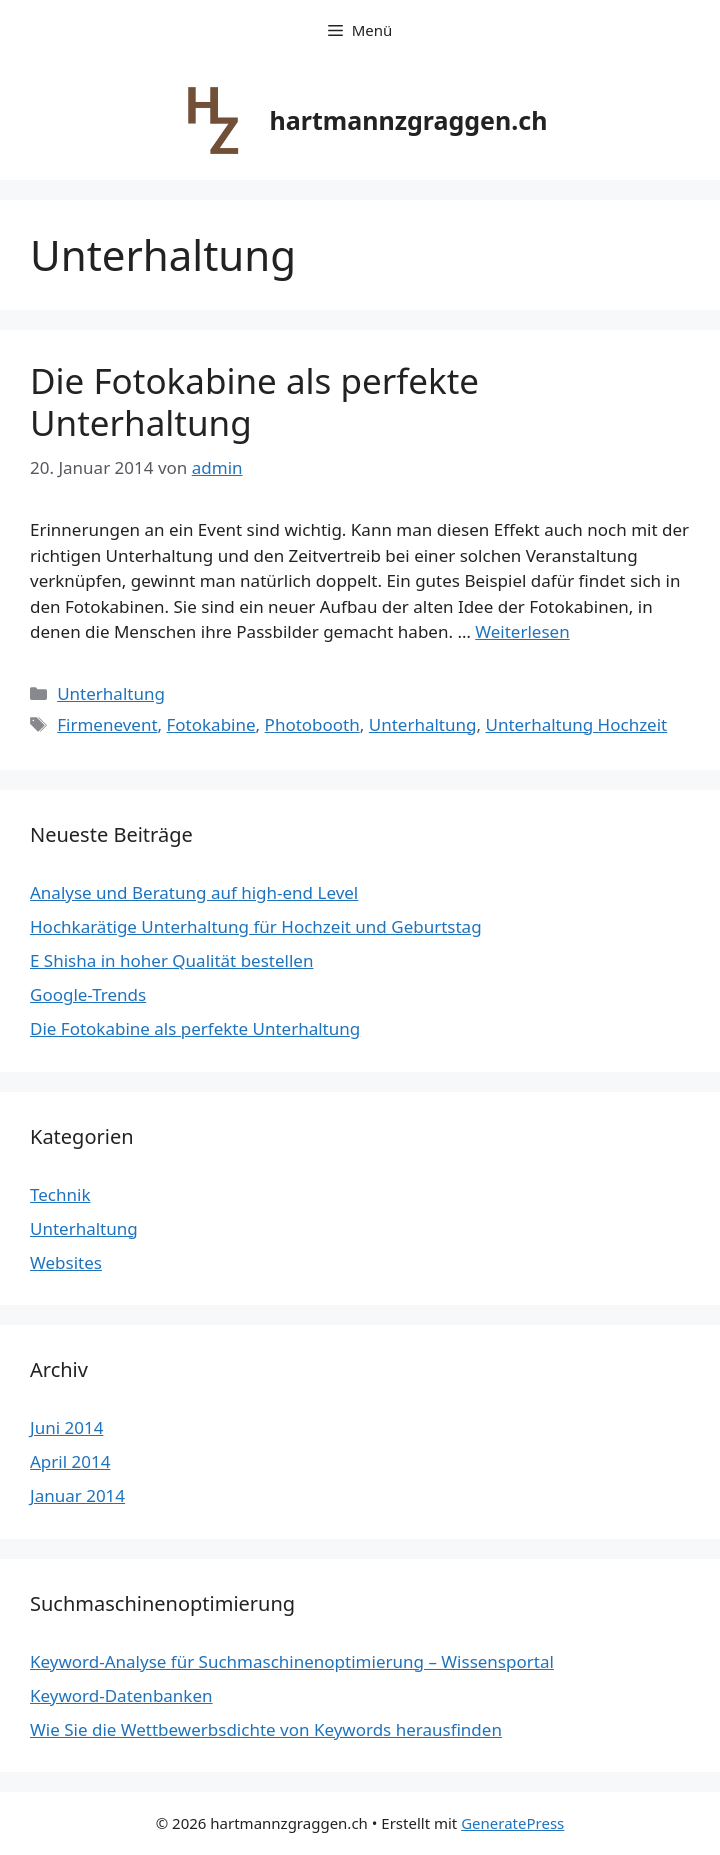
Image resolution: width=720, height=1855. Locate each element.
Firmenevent (107, 724)
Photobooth (312, 724)
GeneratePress (512, 1823)
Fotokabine (211, 724)
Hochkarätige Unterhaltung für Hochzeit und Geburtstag (256, 926)
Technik (60, 1194)
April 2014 (70, 1461)
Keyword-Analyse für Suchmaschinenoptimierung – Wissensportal (292, 1661)
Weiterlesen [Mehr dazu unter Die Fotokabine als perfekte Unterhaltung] (522, 631)
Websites (66, 1262)
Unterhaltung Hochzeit (576, 724)
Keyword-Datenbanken (121, 1695)
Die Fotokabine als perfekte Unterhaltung (254, 401)
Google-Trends (88, 994)
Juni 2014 (66, 1427)
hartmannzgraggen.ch (409, 120)
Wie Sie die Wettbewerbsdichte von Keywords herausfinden (266, 1729)
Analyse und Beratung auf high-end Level (194, 892)
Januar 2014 (77, 1495)
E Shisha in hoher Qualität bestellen (171, 960)
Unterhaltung (111, 693)
